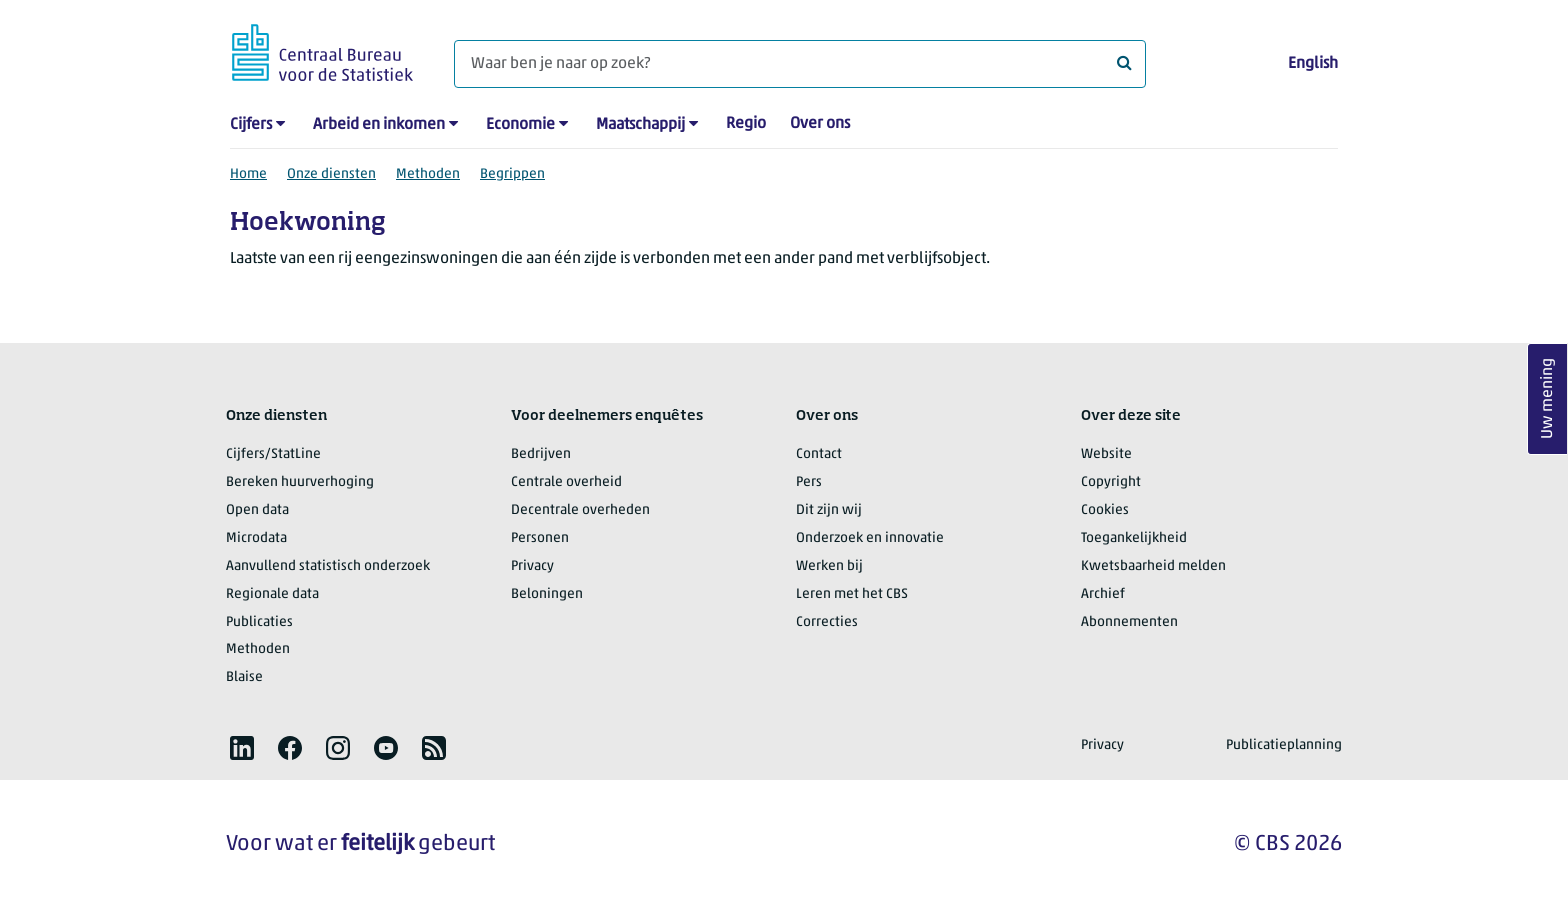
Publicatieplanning (1284, 745)
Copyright (1111, 482)
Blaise (244, 677)
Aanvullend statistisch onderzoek (328, 566)
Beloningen (547, 594)
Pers (809, 482)
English (1313, 64)
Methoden (428, 174)
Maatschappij (640, 125)
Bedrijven (541, 454)
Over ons (820, 124)
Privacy (532, 566)
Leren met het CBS (852, 594)
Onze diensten (331, 174)
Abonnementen (1129, 622)
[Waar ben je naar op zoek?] (800, 64)
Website (1106, 454)
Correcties (827, 622)
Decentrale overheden (580, 510)
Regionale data (272, 594)
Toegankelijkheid (1134, 538)
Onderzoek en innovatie (870, 538)
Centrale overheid (566, 482)
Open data (257, 510)
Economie (520, 125)
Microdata (256, 538)
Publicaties (259, 622)
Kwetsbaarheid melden (1153, 566)
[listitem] (242, 748)
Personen (540, 538)
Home (248, 174)
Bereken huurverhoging (300, 482)
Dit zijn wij (829, 510)
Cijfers (251, 125)
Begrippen (512, 174)
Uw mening (1548, 398)
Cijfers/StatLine (273, 454)
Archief (1103, 594)
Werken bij (829, 566)
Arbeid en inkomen (379, 125)
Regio (746, 124)
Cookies (1105, 510)
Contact (819, 454)
